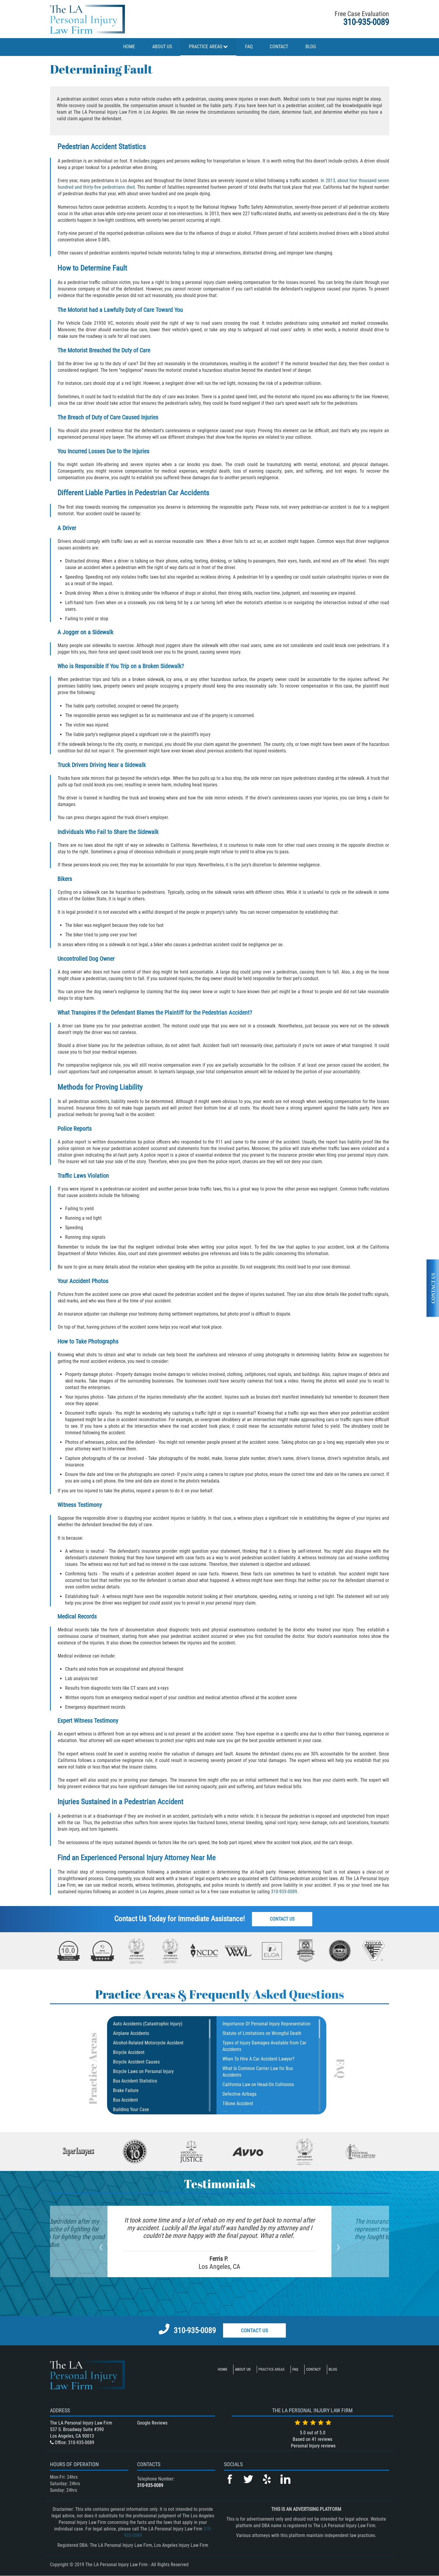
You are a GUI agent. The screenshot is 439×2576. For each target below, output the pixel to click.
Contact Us (283, 1919)
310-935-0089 (366, 22)
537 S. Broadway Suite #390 (77, 2429)
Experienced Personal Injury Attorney (135, 1857)
